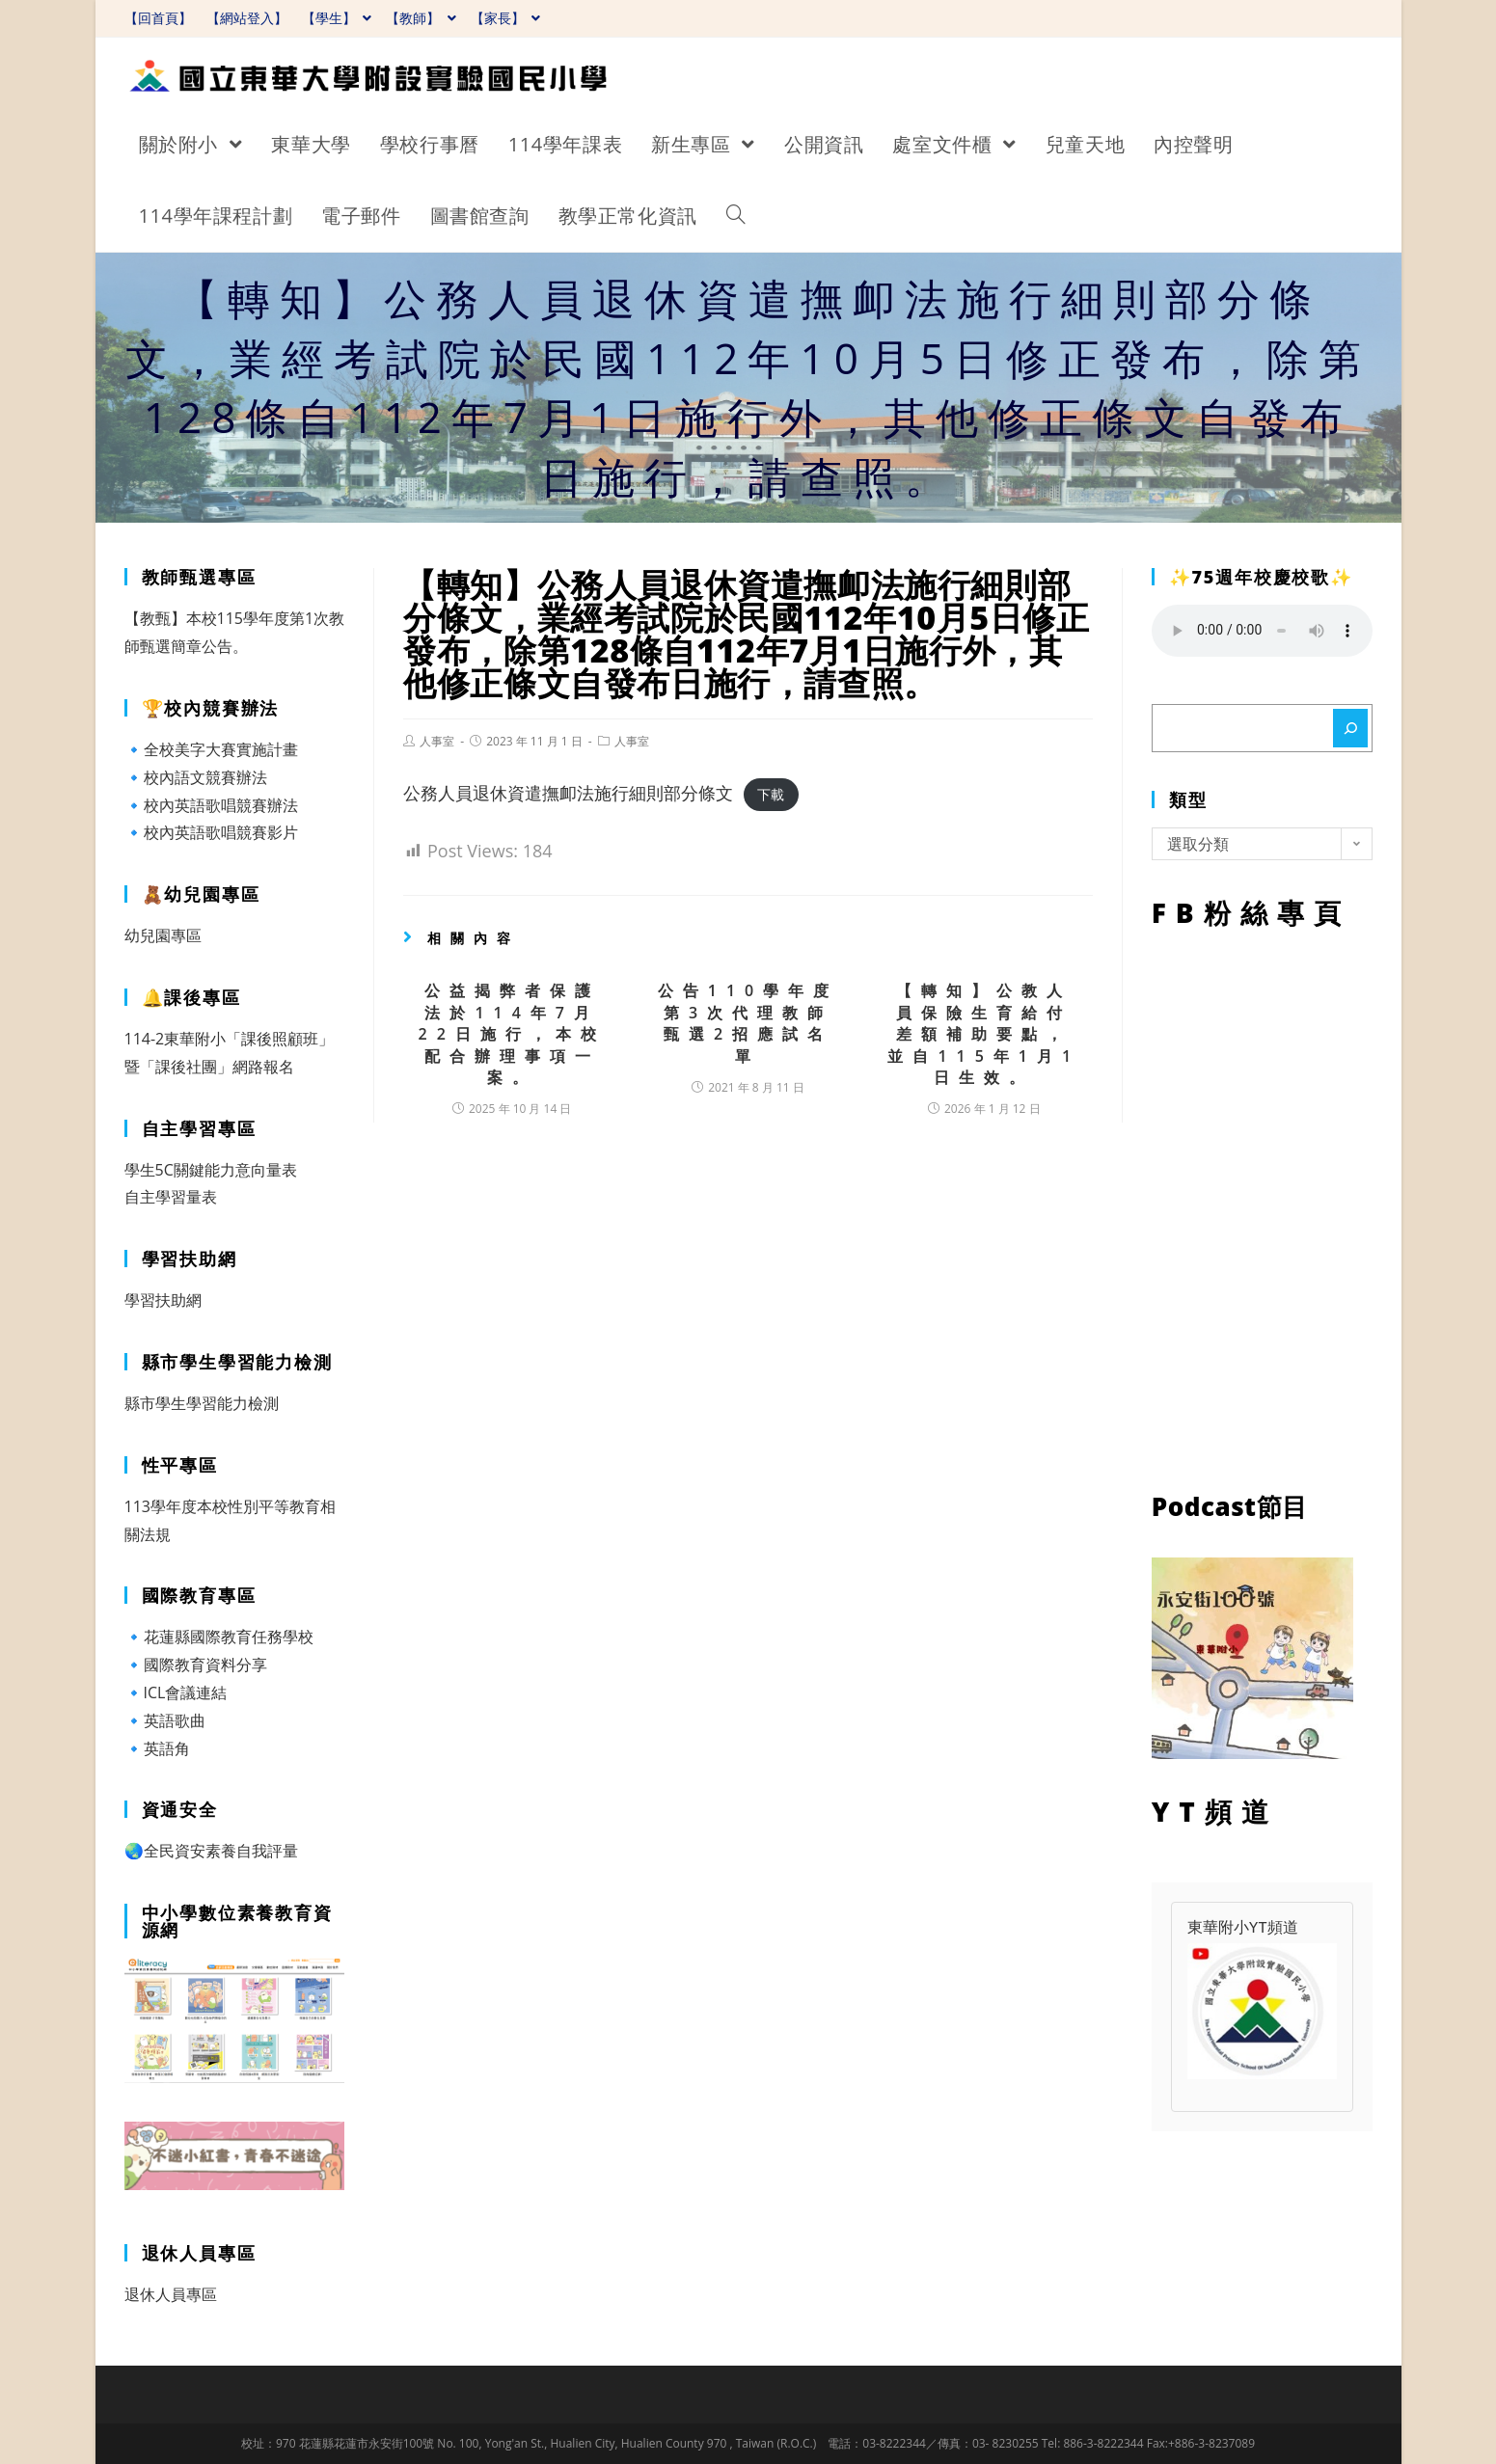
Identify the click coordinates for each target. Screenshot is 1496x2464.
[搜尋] (1350, 728)
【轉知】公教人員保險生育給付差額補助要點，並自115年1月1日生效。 (983, 1034)
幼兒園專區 (163, 935)
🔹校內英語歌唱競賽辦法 (211, 805)
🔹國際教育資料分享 (195, 1664)
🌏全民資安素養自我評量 (211, 1850)
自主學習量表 (170, 1196)
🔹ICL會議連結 (176, 1692)
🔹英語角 (157, 1748)
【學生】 (337, 18)
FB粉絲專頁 (1262, 1205)
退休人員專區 (170, 2294)
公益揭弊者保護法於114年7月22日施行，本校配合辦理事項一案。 (512, 1034)
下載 (770, 794)
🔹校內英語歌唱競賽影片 (211, 832)
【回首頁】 (158, 18)
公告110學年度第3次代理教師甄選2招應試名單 (748, 1023)
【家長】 (506, 18)
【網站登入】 (246, 18)
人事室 (437, 741)
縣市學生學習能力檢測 (201, 1403)
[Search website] (736, 216)
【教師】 (421, 18)
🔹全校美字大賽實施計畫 (211, 749)
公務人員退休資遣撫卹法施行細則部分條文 (568, 792)
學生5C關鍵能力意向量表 (210, 1169)
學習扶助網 (163, 1300)
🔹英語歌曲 (164, 1720)
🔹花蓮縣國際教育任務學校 (218, 1636)
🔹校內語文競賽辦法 (195, 777)
